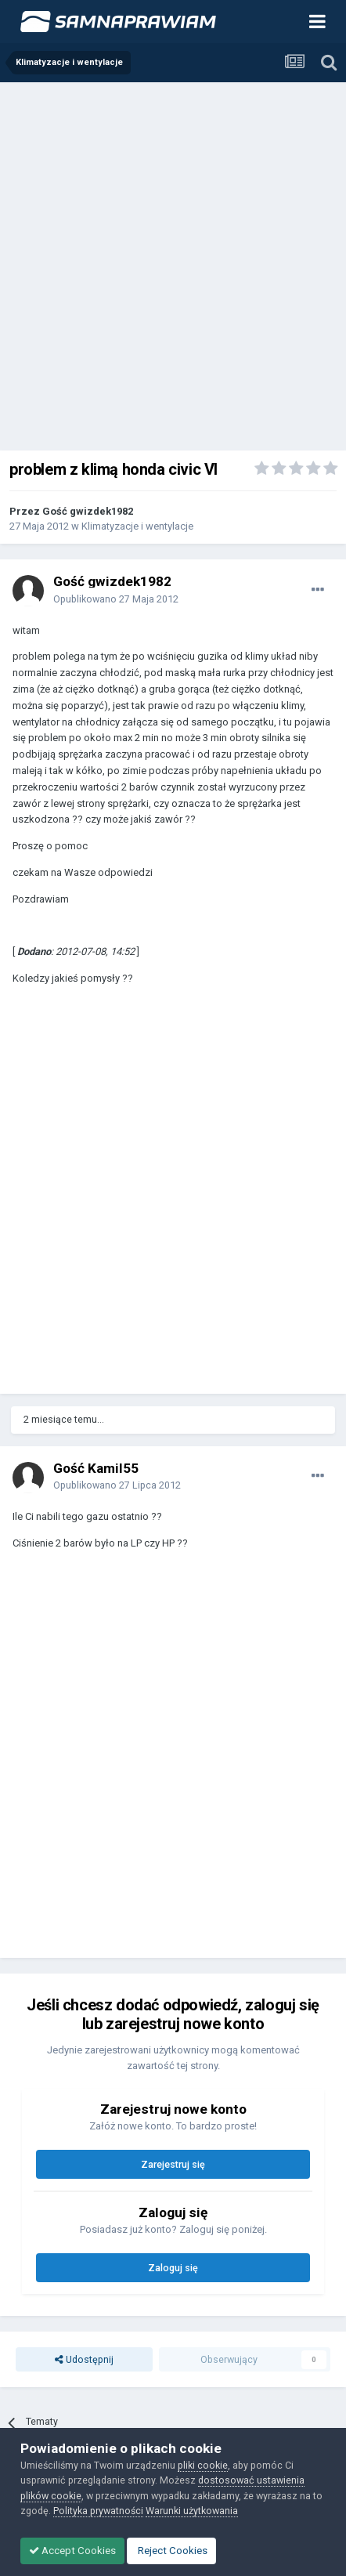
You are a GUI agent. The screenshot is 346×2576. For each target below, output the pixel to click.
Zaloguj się (173, 2268)
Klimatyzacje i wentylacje (137, 526)
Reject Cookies (171, 2550)
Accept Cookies (72, 2550)
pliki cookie (203, 2465)
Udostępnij (84, 2359)
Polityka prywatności (98, 2510)
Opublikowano (115, 599)
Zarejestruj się (173, 2164)
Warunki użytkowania (192, 2510)
